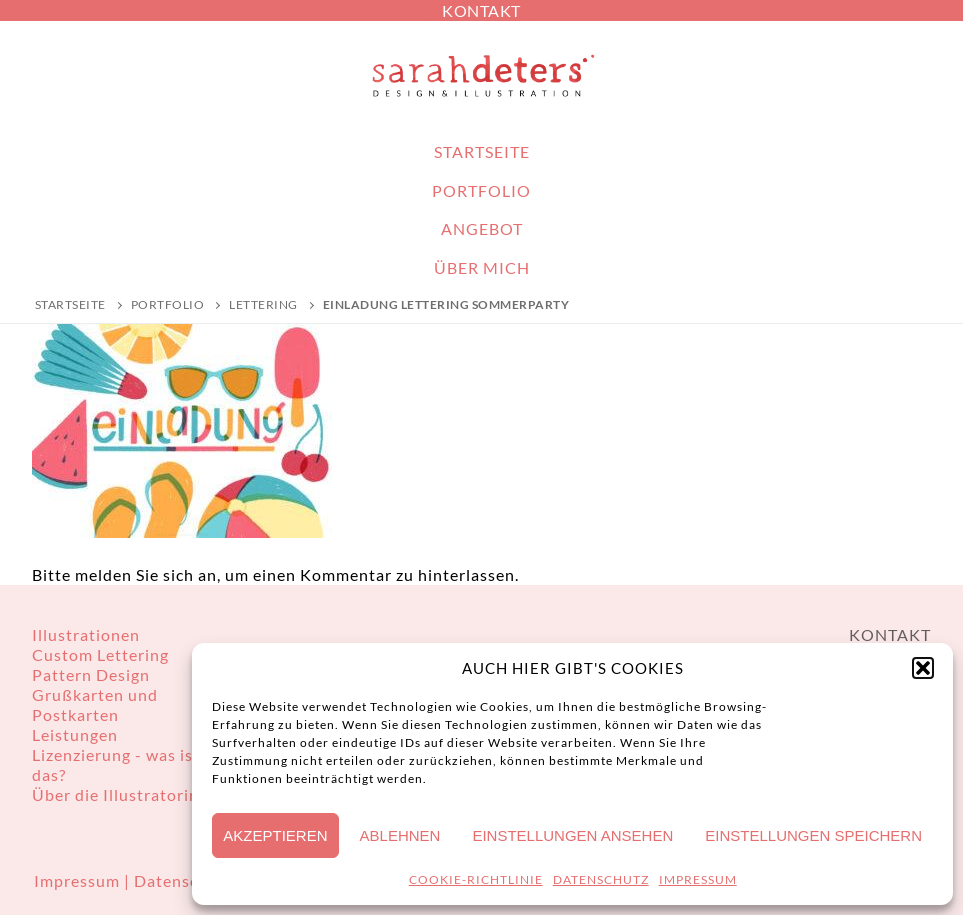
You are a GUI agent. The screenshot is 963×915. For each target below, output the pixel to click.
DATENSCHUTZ (601, 879)
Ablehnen (400, 835)
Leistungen (75, 734)
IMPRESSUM (698, 879)
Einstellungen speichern (813, 835)
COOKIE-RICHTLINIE (476, 879)
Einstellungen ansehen (572, 835)
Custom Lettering (100, 654)
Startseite (70, 304)
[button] (923, 668)
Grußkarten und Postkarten (95, 704)
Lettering (263, 304)
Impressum (79, 880)
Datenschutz (183, 880)
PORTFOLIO (168, 304)
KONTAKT (481, 10)
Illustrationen (86, 634)
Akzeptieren (275, 835)
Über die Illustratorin (115, 794)
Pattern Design (91, 674)
